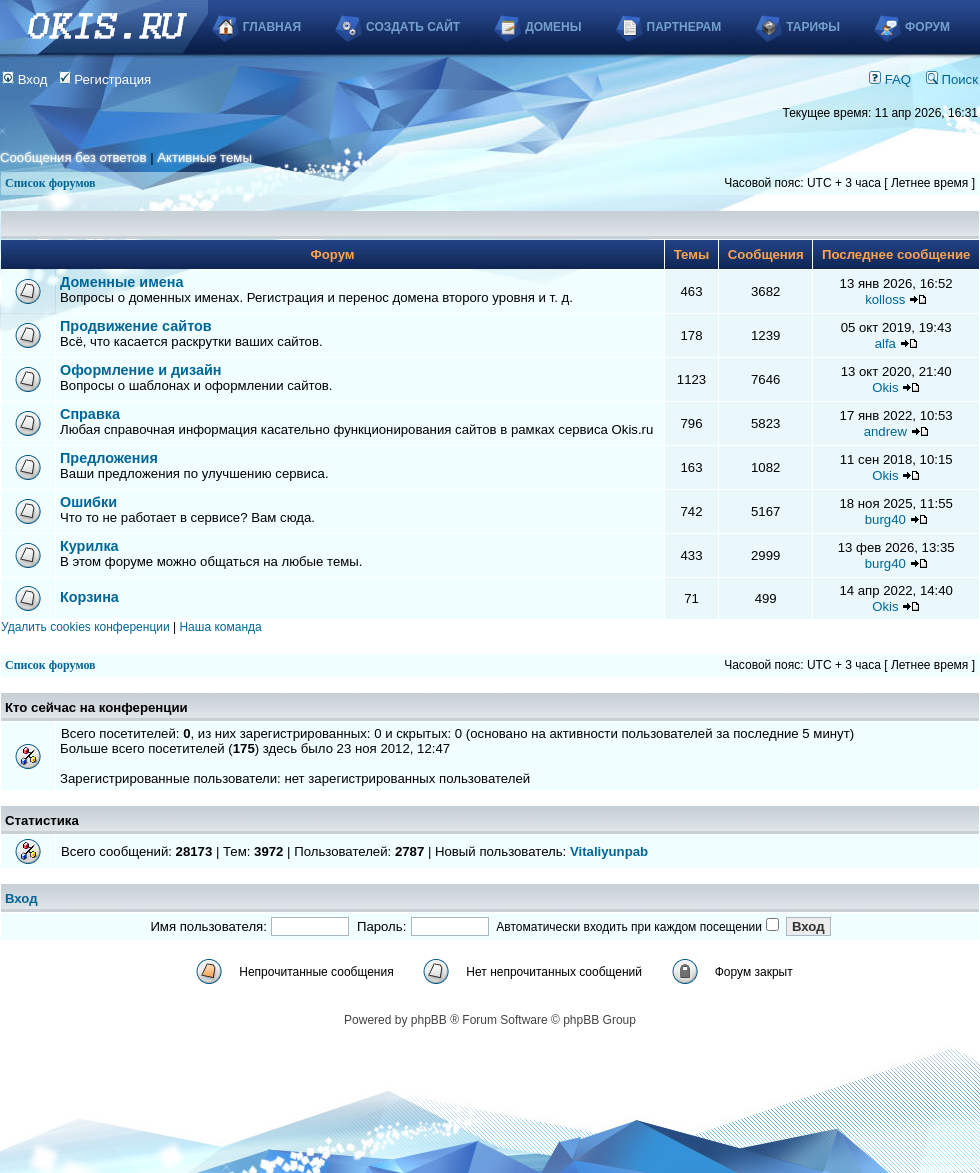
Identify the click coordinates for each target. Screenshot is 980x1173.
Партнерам (684, 27)
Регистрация (105, 79)
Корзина (89, 597)
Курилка (89, 546)
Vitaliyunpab (609, 851)
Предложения (109, 458)
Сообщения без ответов (73, 157)
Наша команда (220, 627)
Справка (90, 414)
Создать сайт (413, 27)
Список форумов (50, 183)
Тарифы (813, 27)
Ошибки (88, 502)
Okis (885, 387)
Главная (272, 27)
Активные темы (204, 157)
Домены (553, 27)
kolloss (885, 299)
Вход (25, 79)
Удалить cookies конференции (85, 627)
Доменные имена (122, 282)
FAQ (890, 79)
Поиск (952, 79)
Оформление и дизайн (140, 370)
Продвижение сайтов (136, 326)
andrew (885, 431)
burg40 (885, 519)
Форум (927, 27)
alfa (885, 343)
